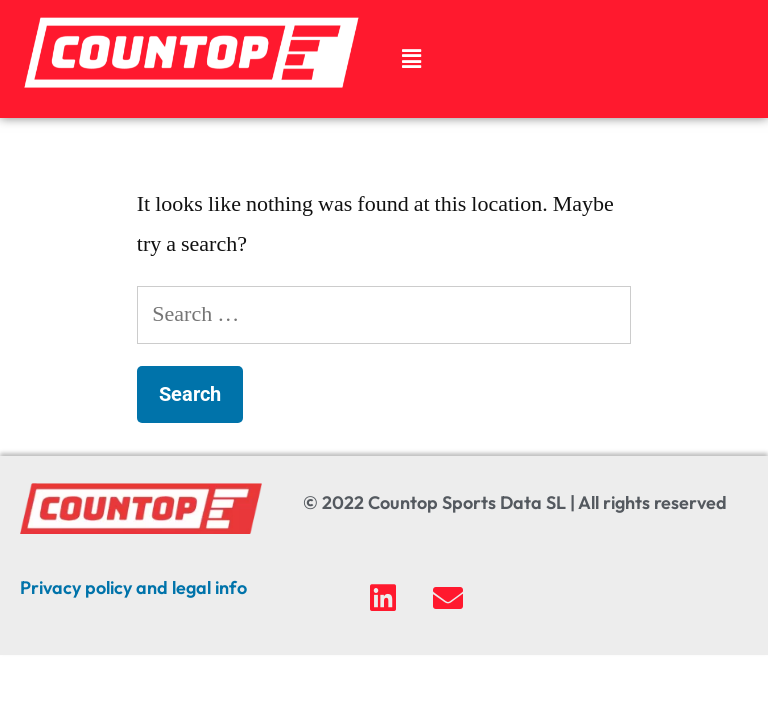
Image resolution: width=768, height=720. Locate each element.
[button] (411, 59)
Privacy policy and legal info (133, 587)
